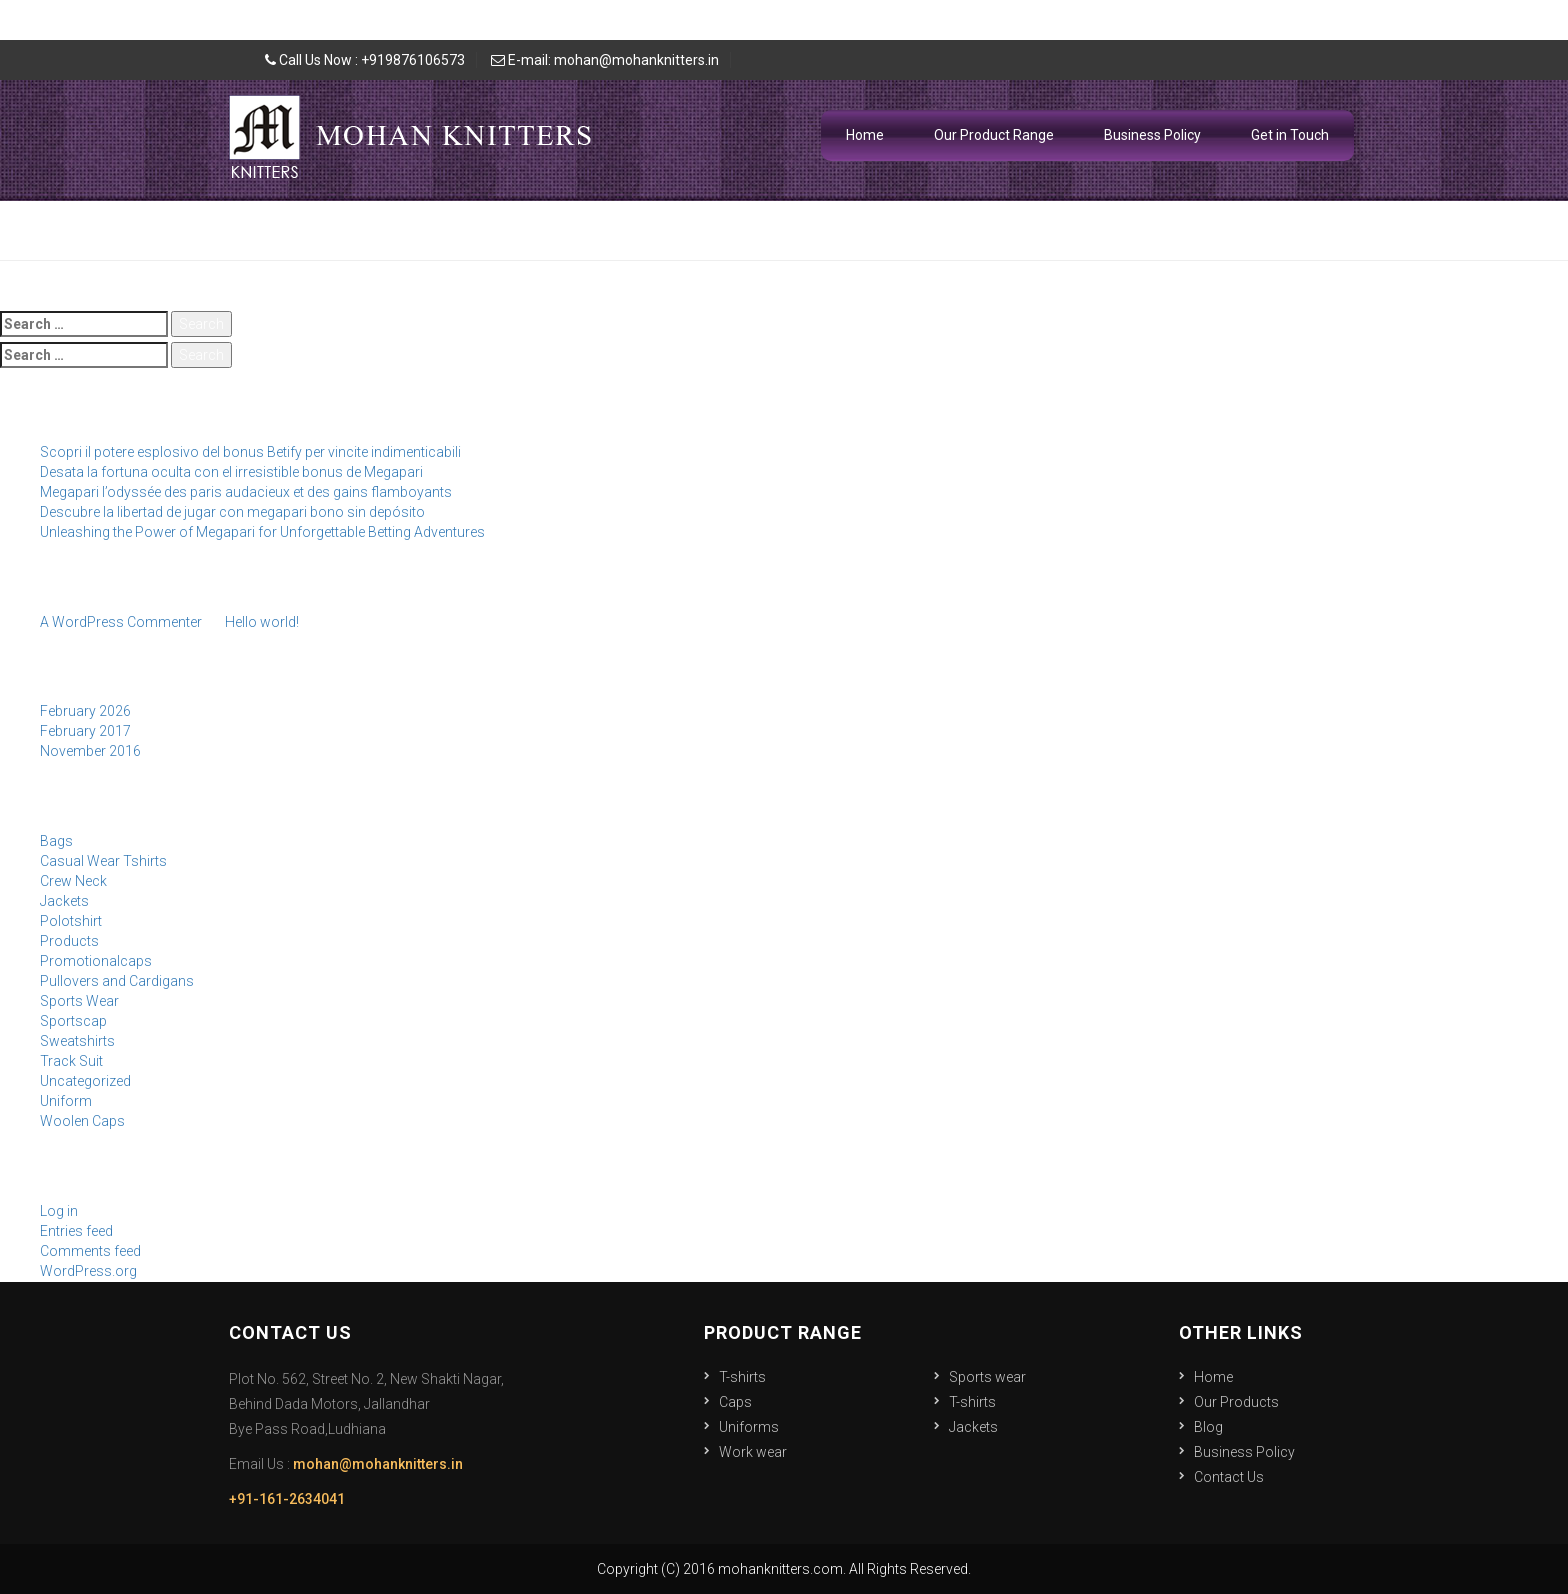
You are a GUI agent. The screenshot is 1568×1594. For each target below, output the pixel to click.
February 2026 (85, 711)
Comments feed (90, 1251)
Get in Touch (1290, 135)
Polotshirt (71, 921)
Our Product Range (994, 135)
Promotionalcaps (96, 961)
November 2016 (90, 751)
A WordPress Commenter (121, 622)
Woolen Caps (82, 1121)
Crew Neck (73, 881)
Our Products (1236, 1402)
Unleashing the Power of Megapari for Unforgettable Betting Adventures (262, 532)
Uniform (66, 1101)
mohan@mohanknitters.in (378, 1464)
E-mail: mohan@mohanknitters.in (605, 60)
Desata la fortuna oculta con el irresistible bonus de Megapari (231, 472)
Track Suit (71, 1061)
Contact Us (1229, 1477)
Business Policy (1152, 135)
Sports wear (987, 1377)
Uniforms (749, 1427)
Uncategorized (85, 1081)
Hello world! (262, 622)
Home (865, 135)
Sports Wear (79, 1001)
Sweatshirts (77, 1041)
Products (69, 941)
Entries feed (76, 1231)
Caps (735, 1402)
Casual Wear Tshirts (103, 861)
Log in (59, 1211)
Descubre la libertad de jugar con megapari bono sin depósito (232, 512)
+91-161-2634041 (287, 1499)
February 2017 (85, 731)
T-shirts (742, 1377)
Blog (1208, 1427)
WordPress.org (88, 1271)
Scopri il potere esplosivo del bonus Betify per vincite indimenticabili (250, 452)
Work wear (753, 1452)
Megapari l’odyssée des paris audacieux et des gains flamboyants (246, 492)
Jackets (64, 901)
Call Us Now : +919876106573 (365, 60)
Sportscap (73, 1021)
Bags (56, 841)
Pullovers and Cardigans (117, 981)
